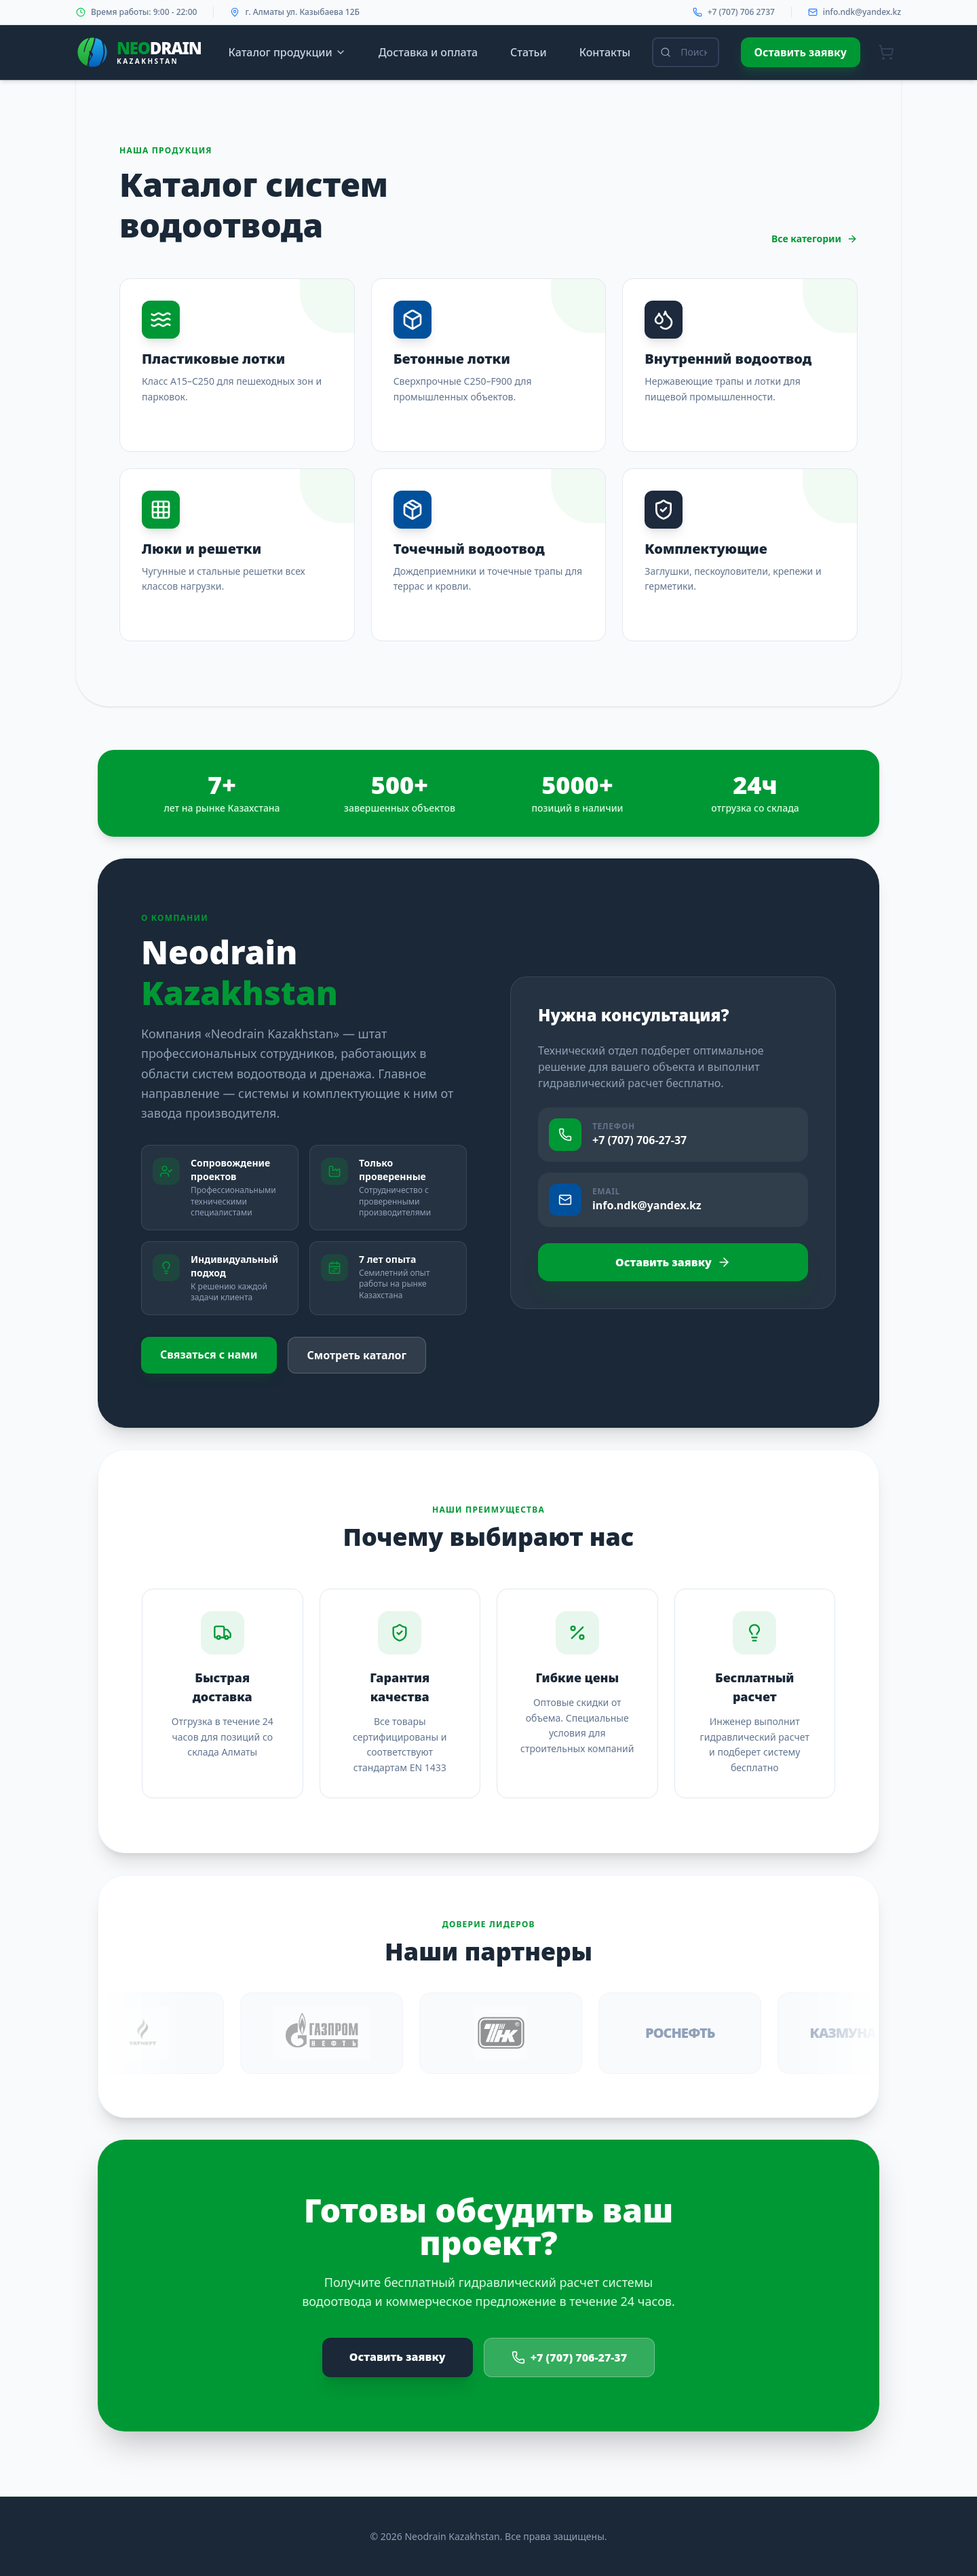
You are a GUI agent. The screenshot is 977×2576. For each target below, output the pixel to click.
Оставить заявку (800, 52)
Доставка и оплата (428, 52)
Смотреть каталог (357, 1355)
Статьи (528, 52)
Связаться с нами (209, 1354)
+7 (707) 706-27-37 (570, 2357)
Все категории (814, 238)
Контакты (605, 52)
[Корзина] (886, 52)
